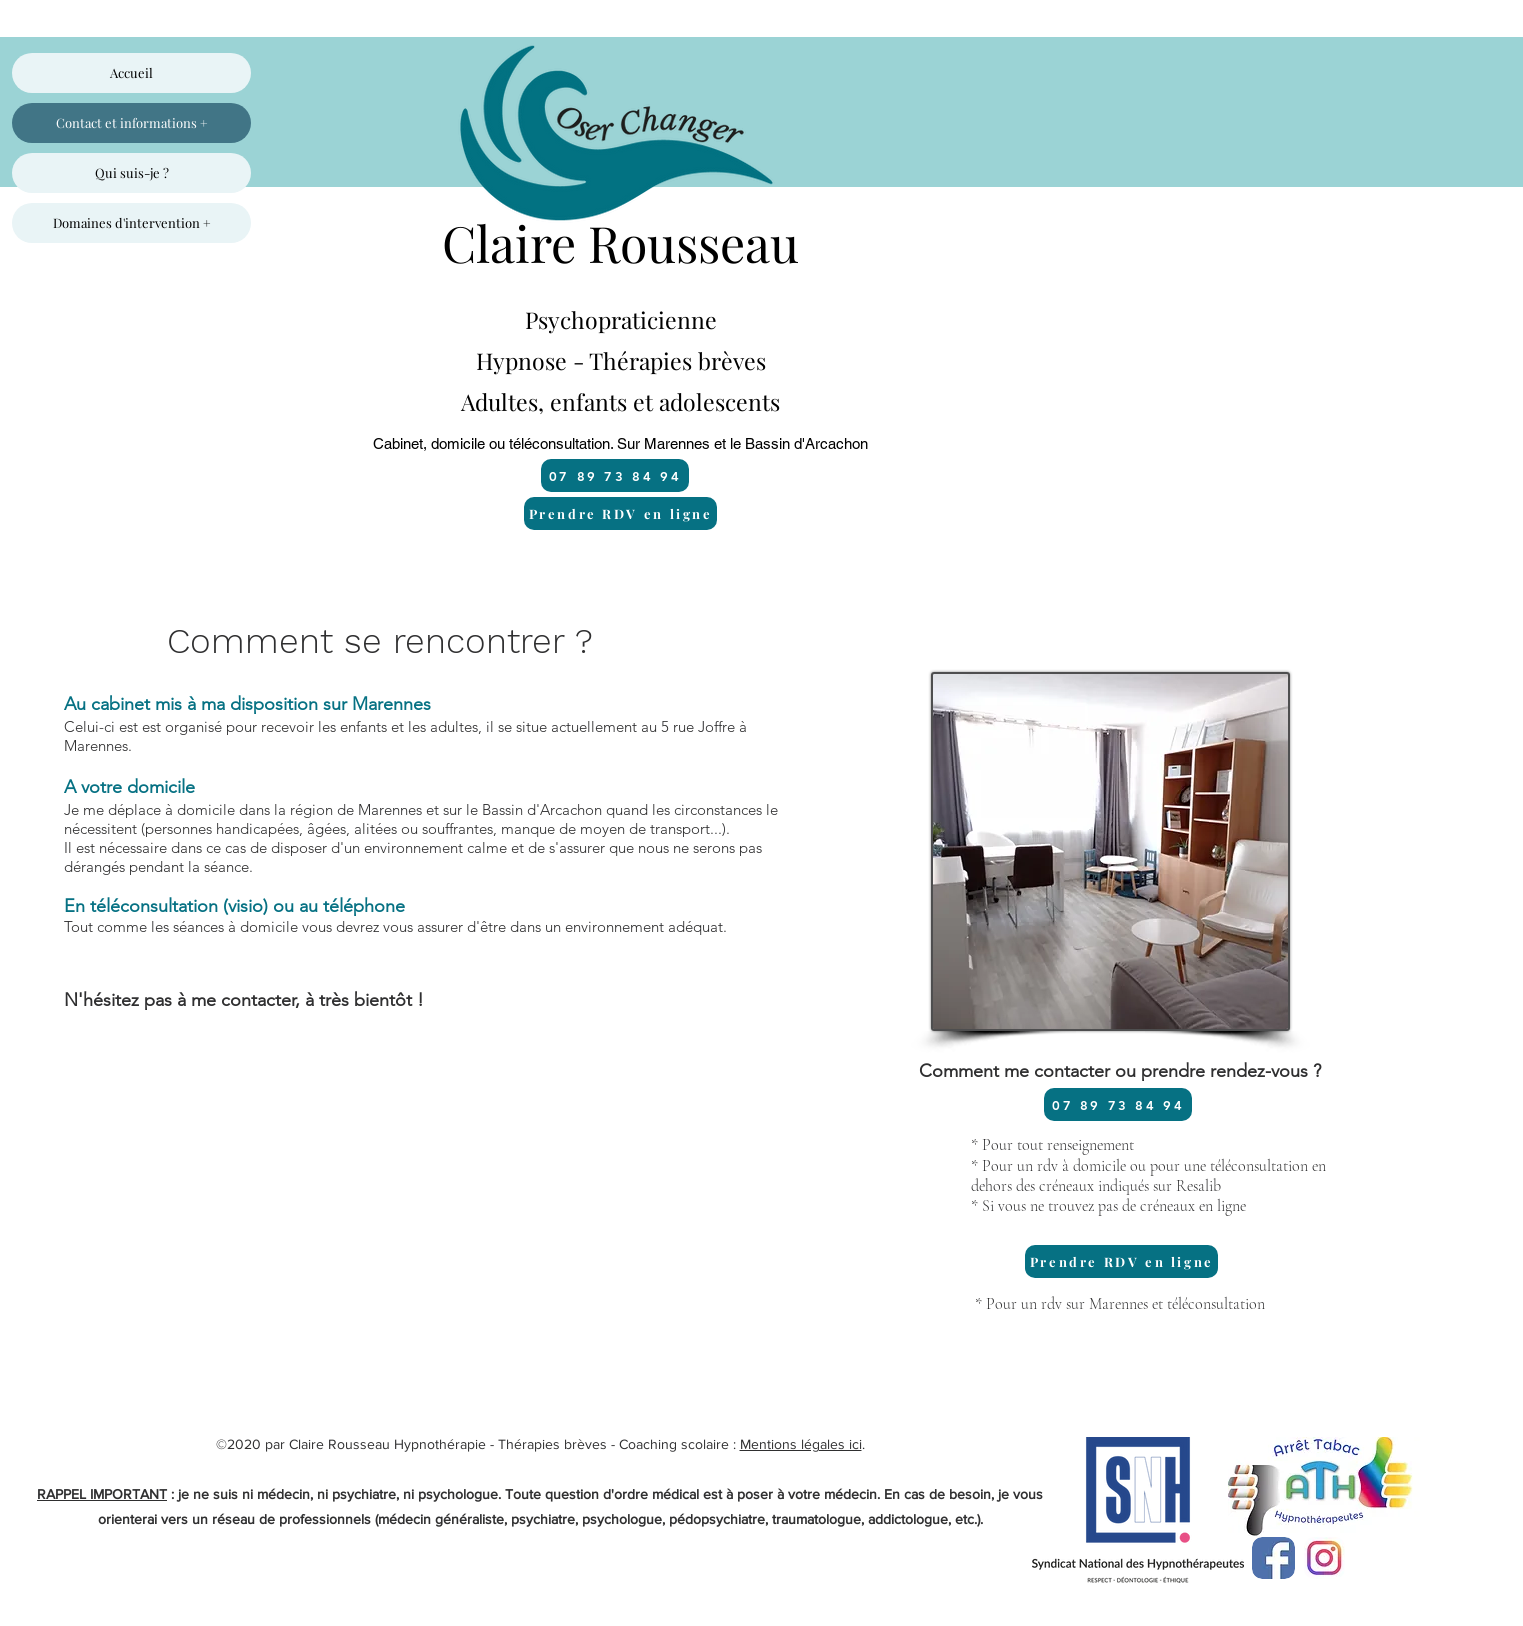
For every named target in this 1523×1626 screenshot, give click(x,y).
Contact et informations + (132, 122)
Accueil (131, 72)
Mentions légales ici (801, 1444)
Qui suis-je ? (132, 172)
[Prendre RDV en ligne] (620, 513)
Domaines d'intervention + (132, 222)
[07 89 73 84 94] (615, 475)
